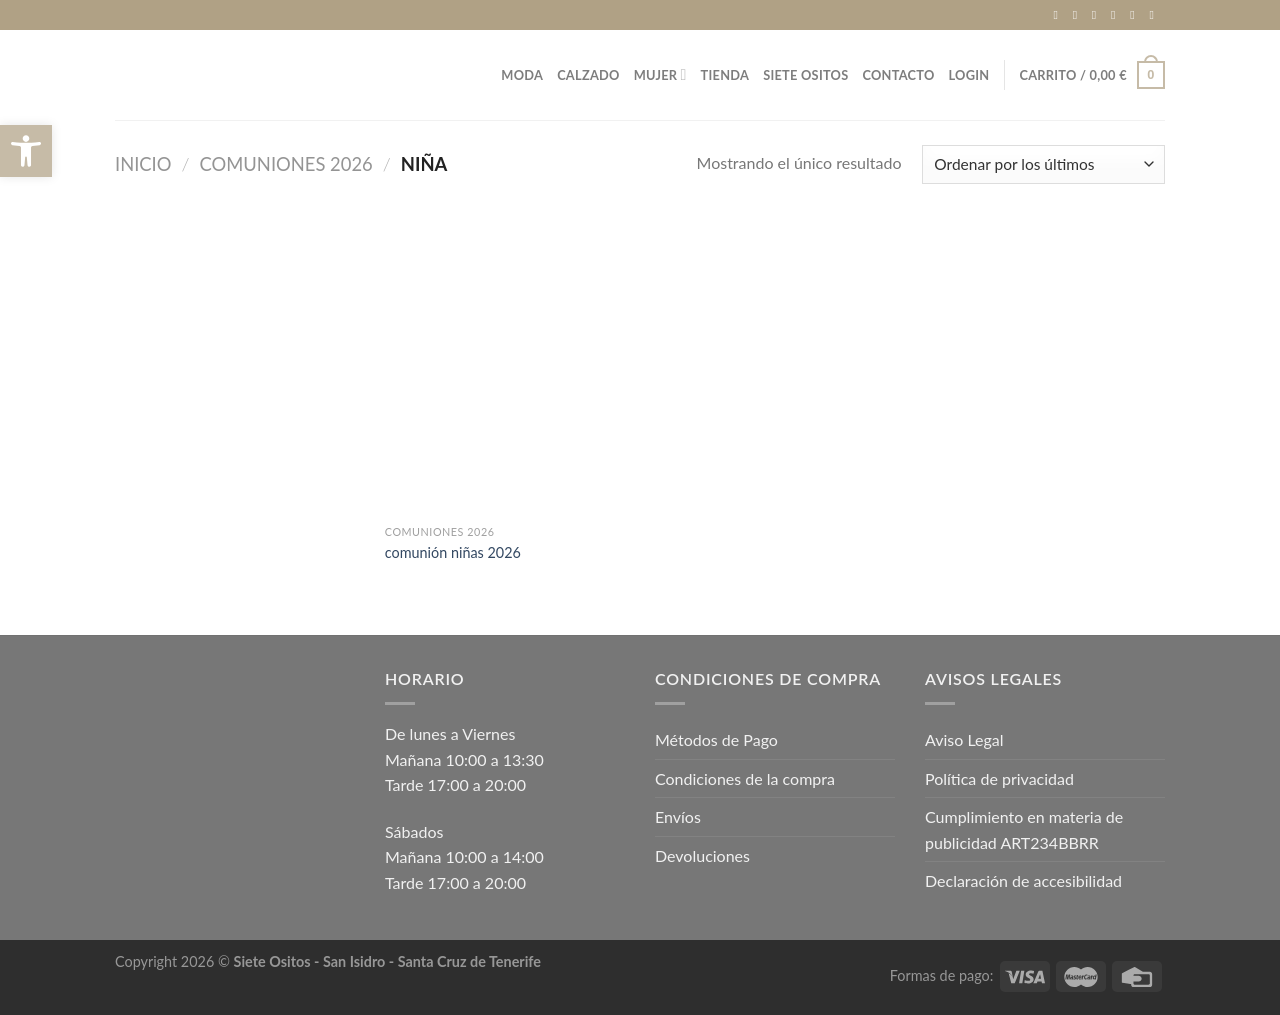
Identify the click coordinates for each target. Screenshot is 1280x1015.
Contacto (898, 75)
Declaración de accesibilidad (1023, 880)
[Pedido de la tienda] (1043, 164)
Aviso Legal (964, 739)
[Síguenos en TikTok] (1098, 15)
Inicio (143, 164)
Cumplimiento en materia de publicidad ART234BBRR (1024, 829)
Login (969, 75)
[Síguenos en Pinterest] (1155, 15)
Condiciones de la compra (745, 778)
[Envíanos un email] (1117, 15)
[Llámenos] (1136, 15)
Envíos (678, 816)
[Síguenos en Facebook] (1059, 15)
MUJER (660, 74)
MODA (522, 75)
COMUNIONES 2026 (286, 164)
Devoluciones (702, 855)
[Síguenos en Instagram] (1079, 15)
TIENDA (725, 75)
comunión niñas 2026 (453, 552)
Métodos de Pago (716, 739)
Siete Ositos (805, 75)
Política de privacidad (999, 778)
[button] (26, 151)
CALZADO (588, 75)
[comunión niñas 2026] (508, 367)
